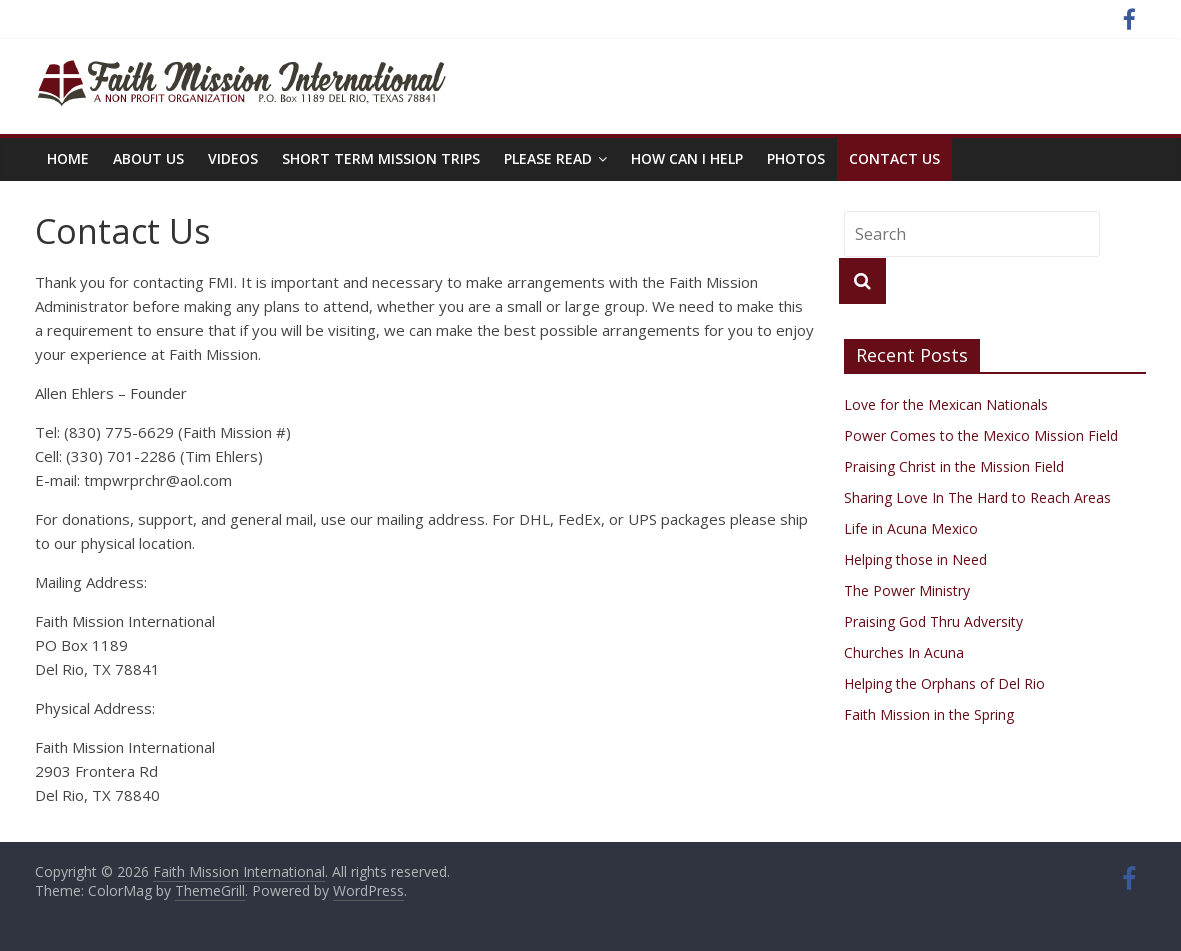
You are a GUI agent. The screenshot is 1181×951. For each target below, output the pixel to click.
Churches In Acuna (904, 652)
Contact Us (894, 158)
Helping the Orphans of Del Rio (944, 683)
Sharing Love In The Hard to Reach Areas (977, 497)
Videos (233, 158)
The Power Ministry (907, 590)
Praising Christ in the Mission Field (954, 466)
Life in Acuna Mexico (911, 528)
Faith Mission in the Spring (929, 714)
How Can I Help (687, 158)
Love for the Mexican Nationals (946, 404)
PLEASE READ (548, 158)
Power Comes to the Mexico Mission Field (981, 435)
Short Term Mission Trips (381, 158)
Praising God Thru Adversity (933, 621)
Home (68, 158)
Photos (796, 158)
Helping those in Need (915, 559)
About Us (148, 158)
